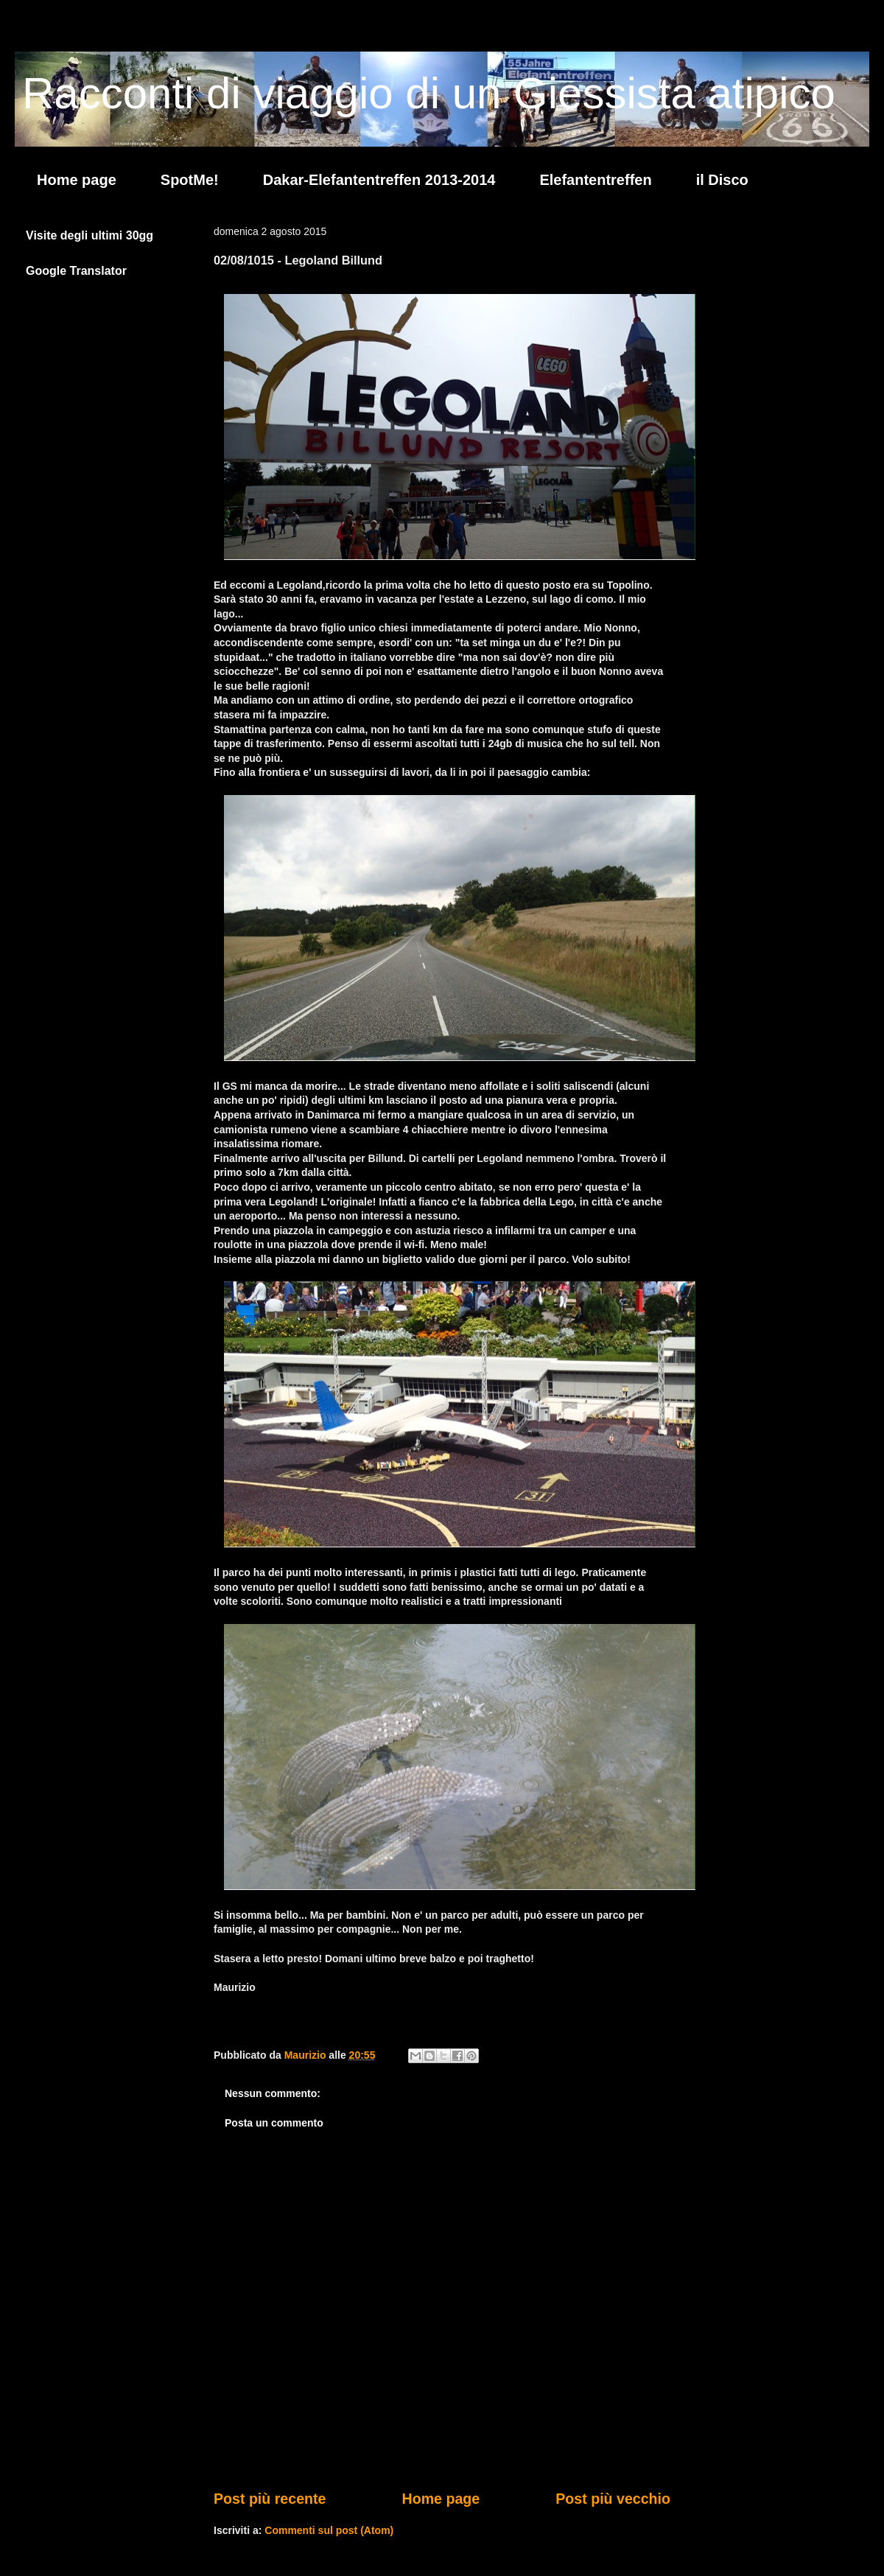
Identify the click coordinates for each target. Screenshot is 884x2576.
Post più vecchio (612, 2499)
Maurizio (306, 2055)
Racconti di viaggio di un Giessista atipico (428, 93)
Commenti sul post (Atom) (328, 2530)
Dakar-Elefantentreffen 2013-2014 (379, 180)
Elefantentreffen (595, 180)
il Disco (722, 180)
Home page (76, 180)
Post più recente (270, 2499)
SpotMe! (190, 180)
